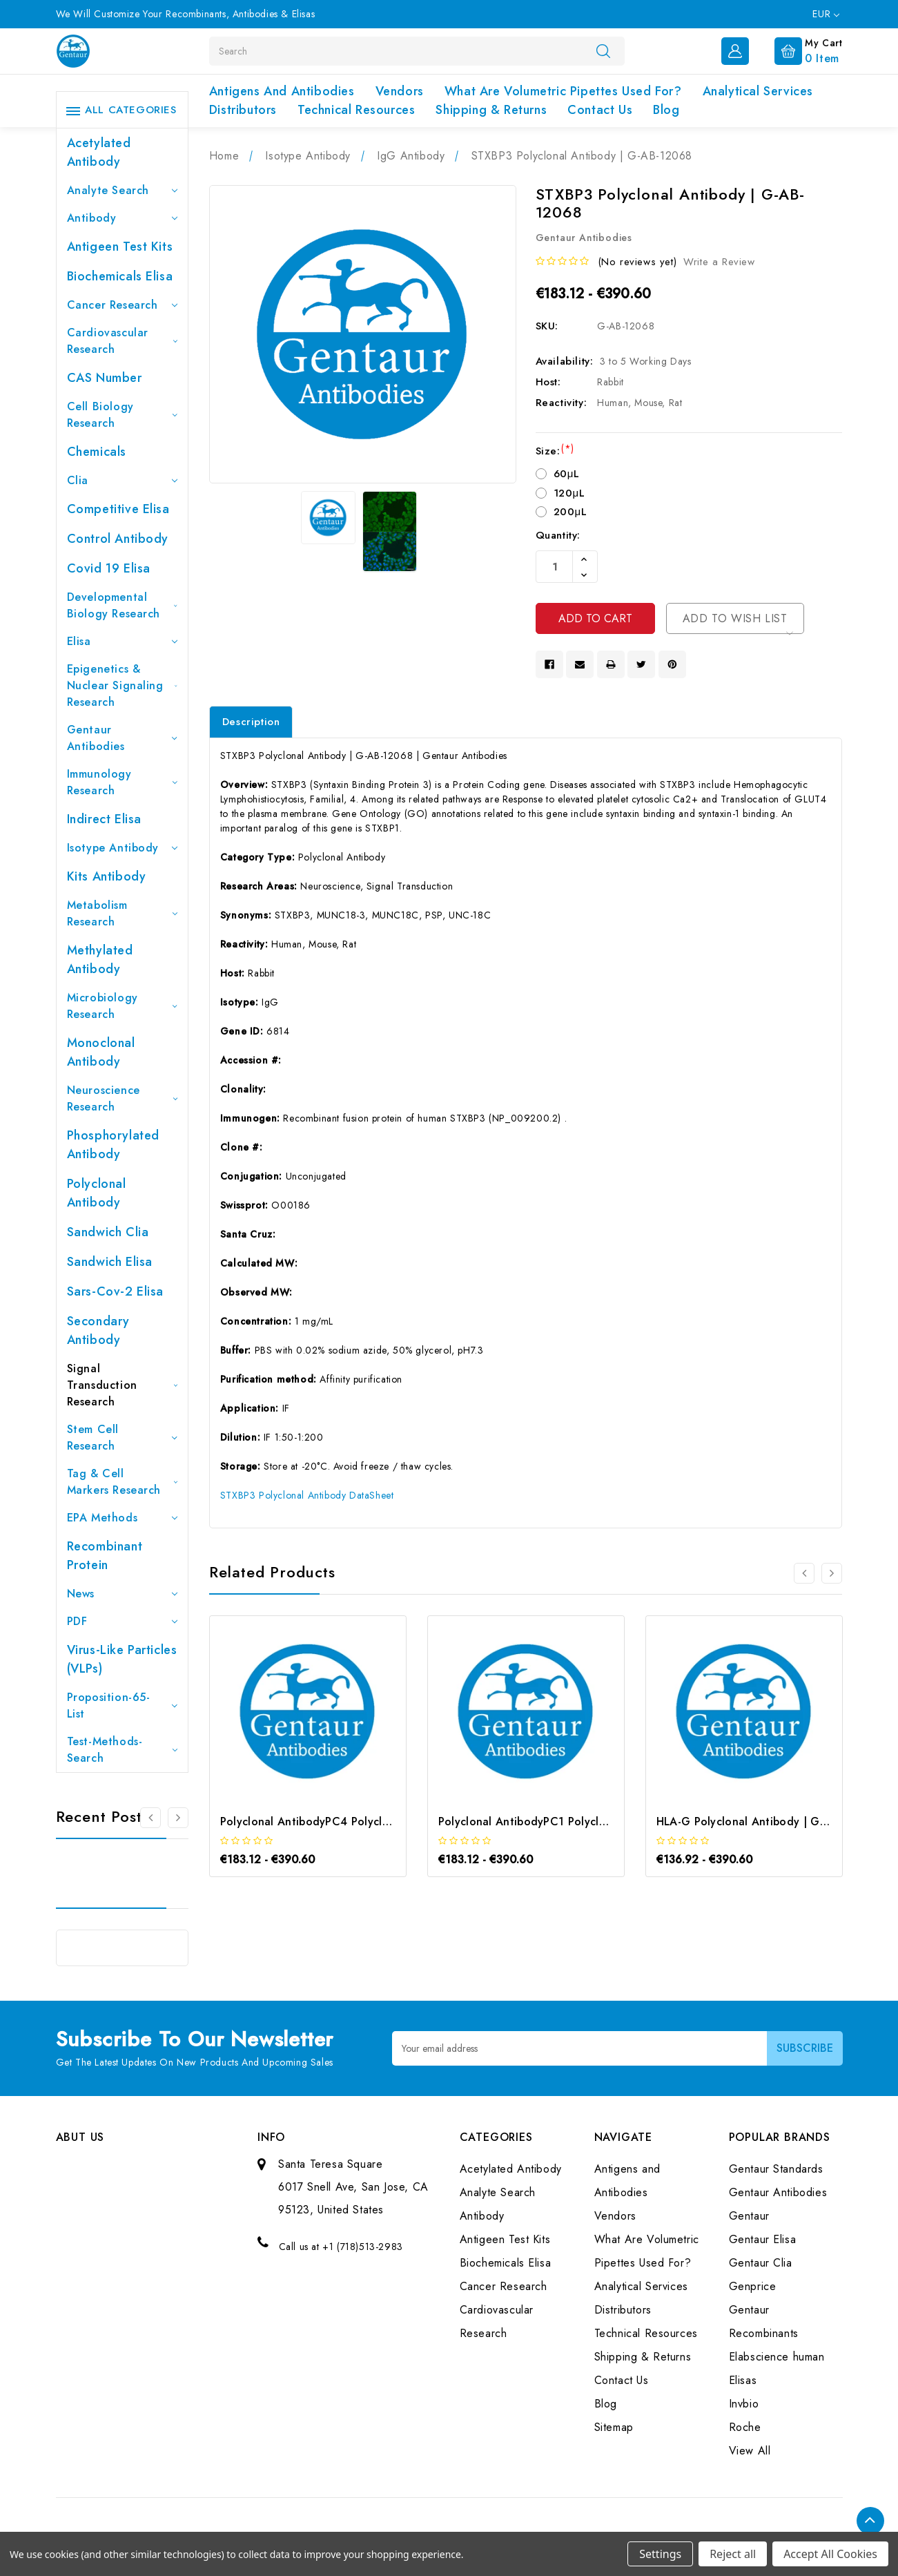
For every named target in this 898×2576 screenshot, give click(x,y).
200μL (570, 511)
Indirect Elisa (104, 819)
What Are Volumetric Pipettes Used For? (563, 91)
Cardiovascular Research (122, 341)
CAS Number (104, 378)
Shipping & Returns (491, 110)
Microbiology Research (122, 1006)
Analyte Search (122, 190)
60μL (567, 473)
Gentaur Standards (776, 2169)
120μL (569, 493)
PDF (122, 1621)
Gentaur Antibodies (122, 738)
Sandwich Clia (108, 1232)
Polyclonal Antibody (96, 1193)
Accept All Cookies (830, 2553)
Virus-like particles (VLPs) (122, 1659)
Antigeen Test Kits (120, 247)
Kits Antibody (106, 876)
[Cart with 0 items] (797, 50)
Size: (555, 451)
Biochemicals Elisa (120, 276)
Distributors (243, 110)
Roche (745, 2427)
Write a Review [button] (718, 261)
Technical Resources (356, 110)
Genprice (753, 2286)
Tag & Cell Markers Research (122, 1481)
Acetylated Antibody (99, 152)
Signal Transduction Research (122, 1385)
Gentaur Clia (760, 2263)
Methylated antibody (100, 959)
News (122, 1594)
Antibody (122, 218)
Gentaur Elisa (763, 2239)
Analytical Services (758, 91)
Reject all (733, 2553)
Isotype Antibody (122, 848)
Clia (122, 480)
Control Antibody (118, 539)
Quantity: (558, 535)
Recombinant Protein (105, 1555)
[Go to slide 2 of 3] (178, 1817)
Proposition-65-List (122, 1705)
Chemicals (96, 452)
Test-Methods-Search (122, 1749)
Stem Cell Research (122, 1437)
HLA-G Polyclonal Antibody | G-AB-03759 (765, 1821)
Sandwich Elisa (110, 1262)
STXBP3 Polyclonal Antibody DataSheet (307, 1495)
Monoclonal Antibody (101, 1052)
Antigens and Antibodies (282, 91)
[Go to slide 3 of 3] (150, 1817)
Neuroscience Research (122, 1098)
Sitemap (614, 2427)
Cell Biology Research (122, 414)
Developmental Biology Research (122, 605)
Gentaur (749, 2216)
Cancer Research (122, 305)
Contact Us (599, 110)
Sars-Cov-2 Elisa (115, 1291)
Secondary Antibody (98, 1330)
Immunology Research (122, 782)
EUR (825, 14)
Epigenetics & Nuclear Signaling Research (122, 685)
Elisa (122, 641)
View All (750, 2451)
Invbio (744, 2404)
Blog (666, 110)
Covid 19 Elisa (108, 568)
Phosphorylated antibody (113, 1144)
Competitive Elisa (118, 509)
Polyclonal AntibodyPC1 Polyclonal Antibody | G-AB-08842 (595, 1821)
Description (251, 721)
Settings (660, 2553)
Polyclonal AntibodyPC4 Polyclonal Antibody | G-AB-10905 (376, 1821)
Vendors (399, 91)
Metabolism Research (122, 913)
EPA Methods (122, 1518)
